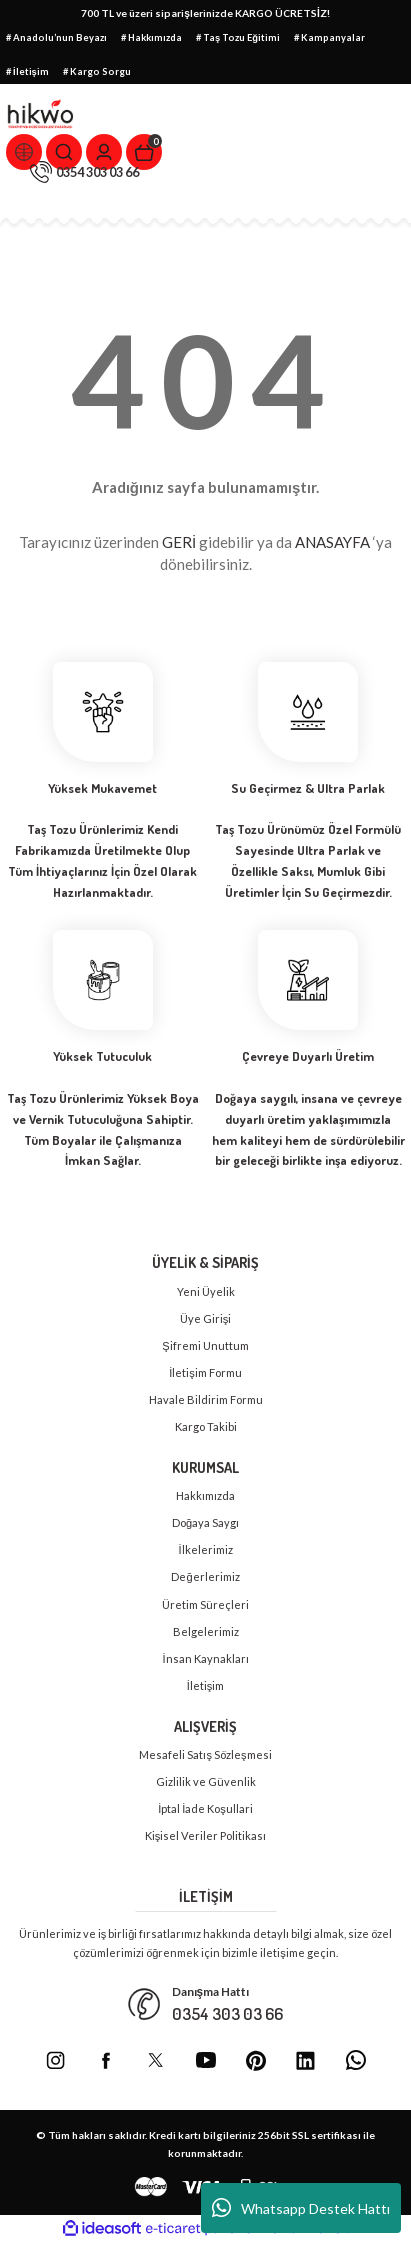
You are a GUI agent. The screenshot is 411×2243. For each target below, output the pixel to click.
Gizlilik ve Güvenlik (206, 1781)
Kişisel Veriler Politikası (206, 1835)
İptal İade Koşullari (205, 1808)
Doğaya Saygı (205, 1522)
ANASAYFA (332, 542)
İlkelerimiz (205, 1549)
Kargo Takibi (206, 1426)
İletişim (206, 1685)
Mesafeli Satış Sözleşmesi (205, 1754)
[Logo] (41, 114)
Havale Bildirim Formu (206, 1399)
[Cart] (144, 152)
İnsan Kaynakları (205, 1658)
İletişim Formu (205, 1372)
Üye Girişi (206, 1318)
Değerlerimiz (205, 1576)
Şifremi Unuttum (205, 1345)
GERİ (179, 542)
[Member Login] (104, 152)
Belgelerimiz (206, 1631)
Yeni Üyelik (206, 1291)
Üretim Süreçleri (205, 1604)
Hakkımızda (205, 1495)
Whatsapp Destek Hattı (301, 2208)
